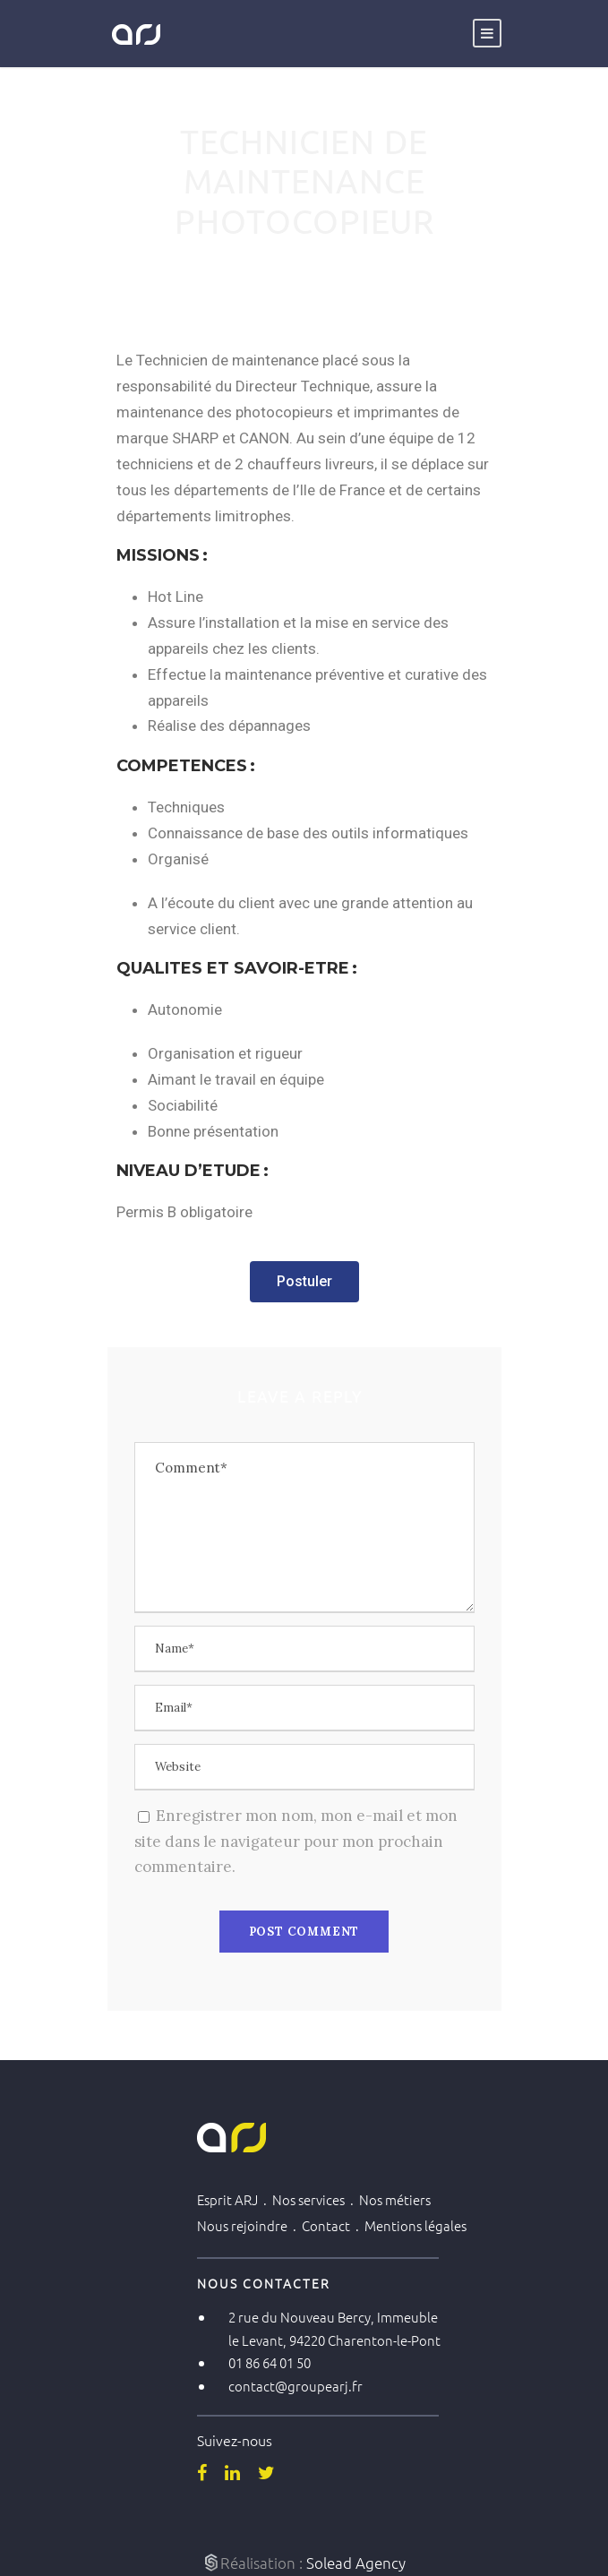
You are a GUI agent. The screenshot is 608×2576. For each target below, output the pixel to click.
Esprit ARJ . (234, 2199)
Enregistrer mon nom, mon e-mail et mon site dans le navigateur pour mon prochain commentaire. (296, 1841)
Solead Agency (356, 2562)
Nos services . (315, 2199)
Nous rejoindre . (249, 2225)
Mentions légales (415, 2225)
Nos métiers (395, 2199)
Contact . (333, 2225)
